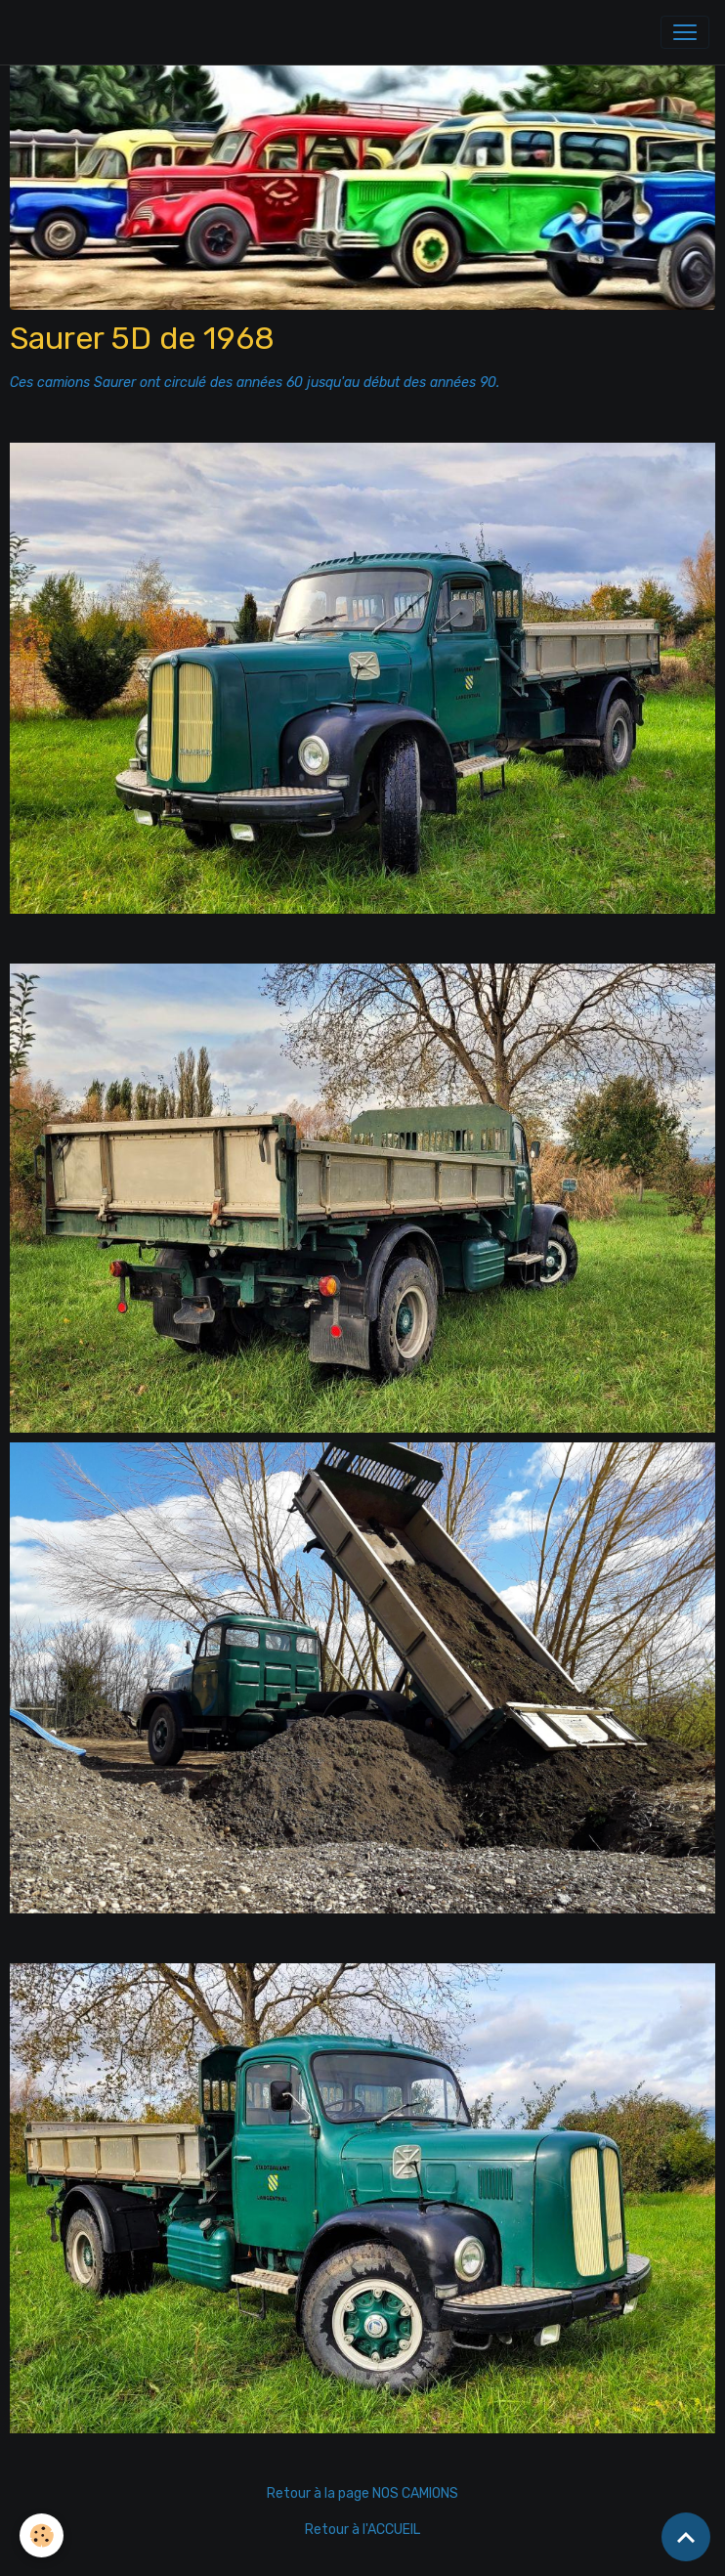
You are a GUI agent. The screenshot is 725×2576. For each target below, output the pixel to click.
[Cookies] (42, 2535)
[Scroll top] (685, 2536)
